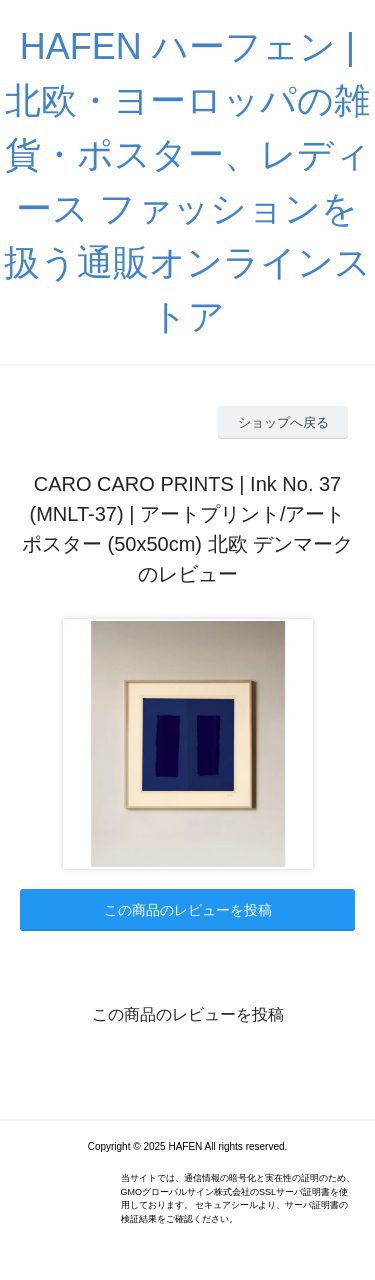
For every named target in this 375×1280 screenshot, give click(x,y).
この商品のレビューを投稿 (188, 910)
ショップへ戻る (283, 422)
